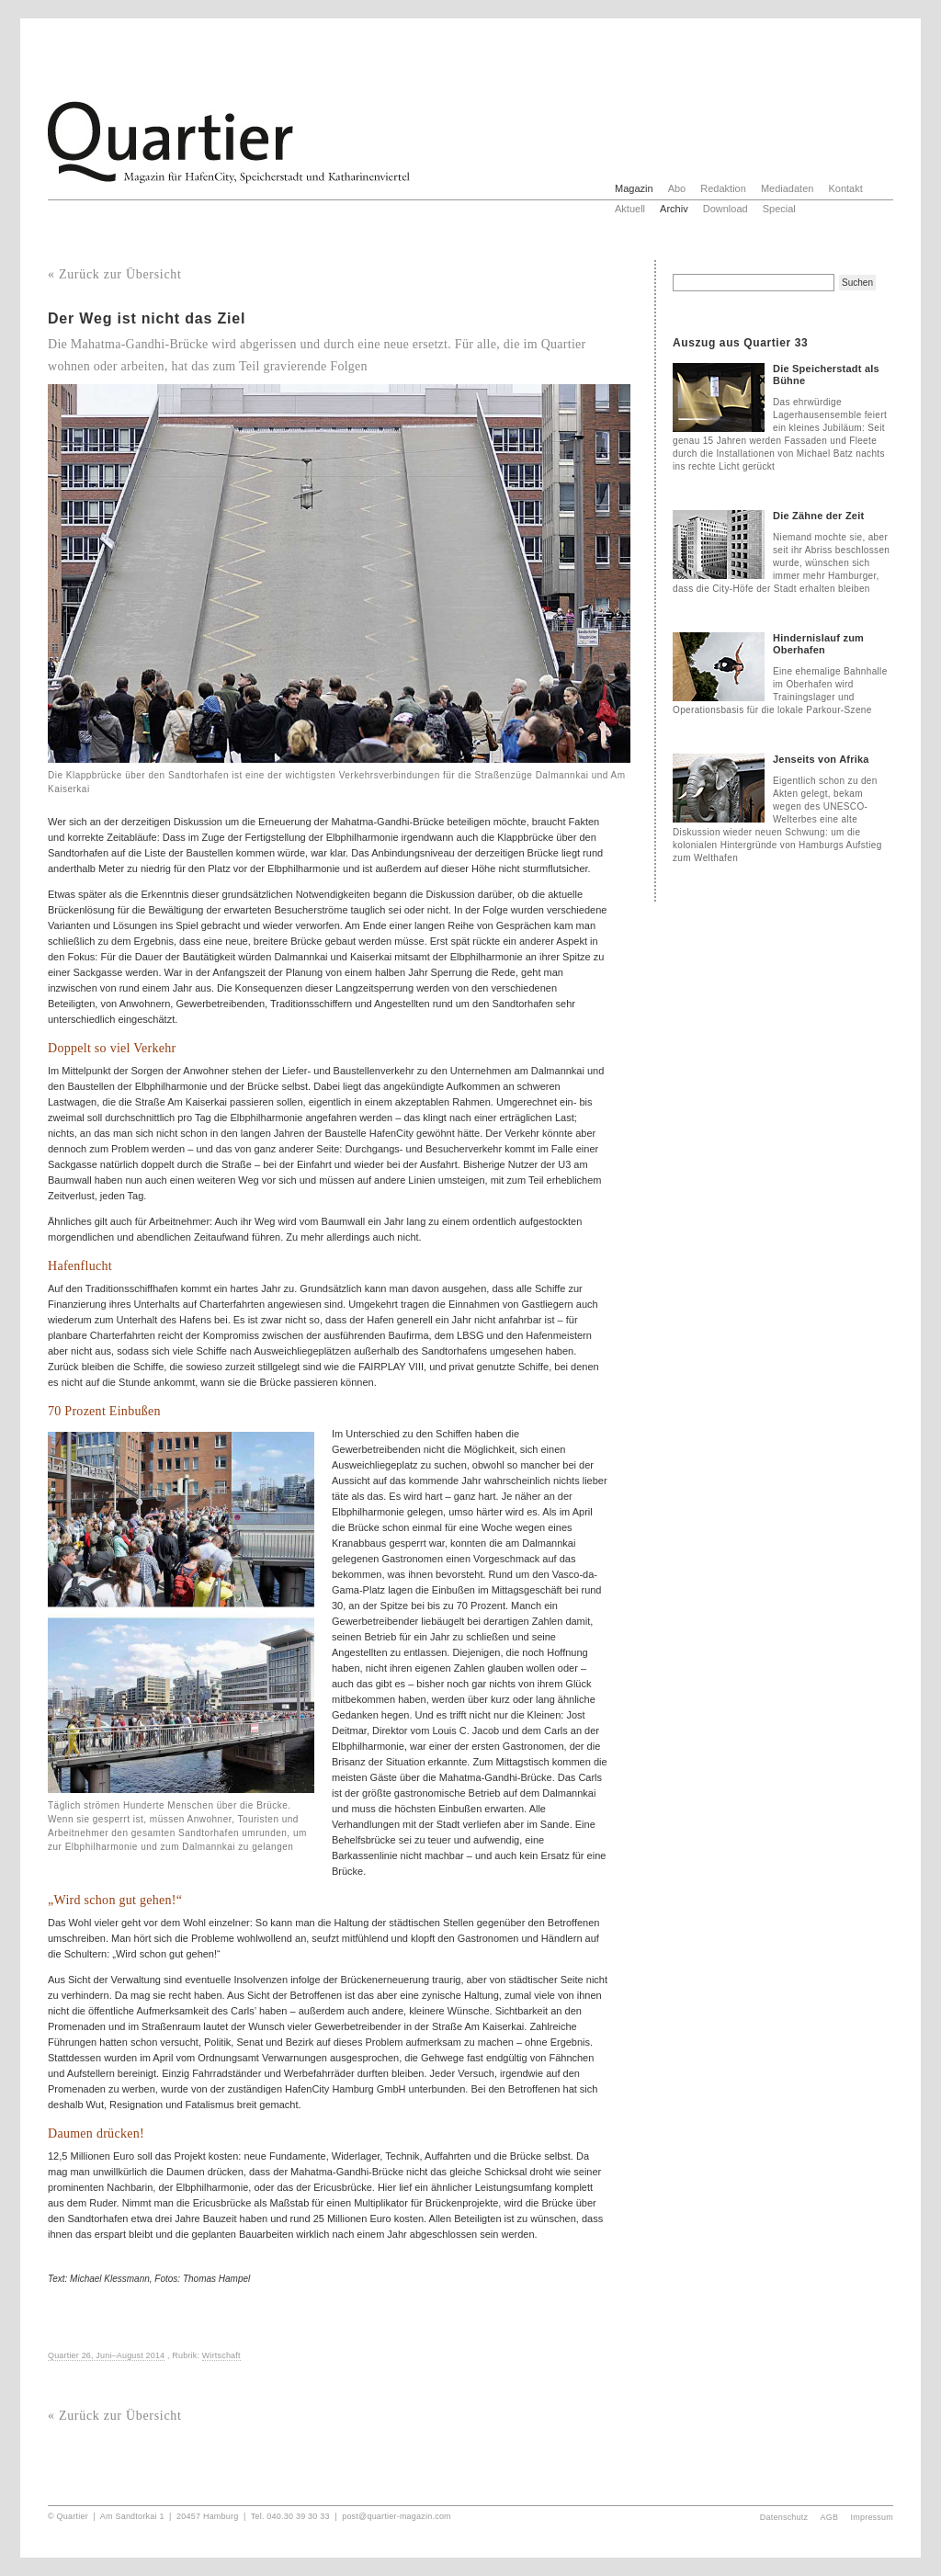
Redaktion (723, 188)
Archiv (674, 208)
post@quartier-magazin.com (396, 2516)
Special (779, 208)
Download (725, 208)
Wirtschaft (221, 2355)
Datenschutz (784, 2517)
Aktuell (630, 208)
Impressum (872, 2517)
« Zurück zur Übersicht (115, 274)
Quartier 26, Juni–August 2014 (106, 2355)
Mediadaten (787, 188)
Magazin (634, 188)
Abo (677, 188)
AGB (830, 2517)
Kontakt (845, 188)
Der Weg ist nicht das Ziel (146, 318)
